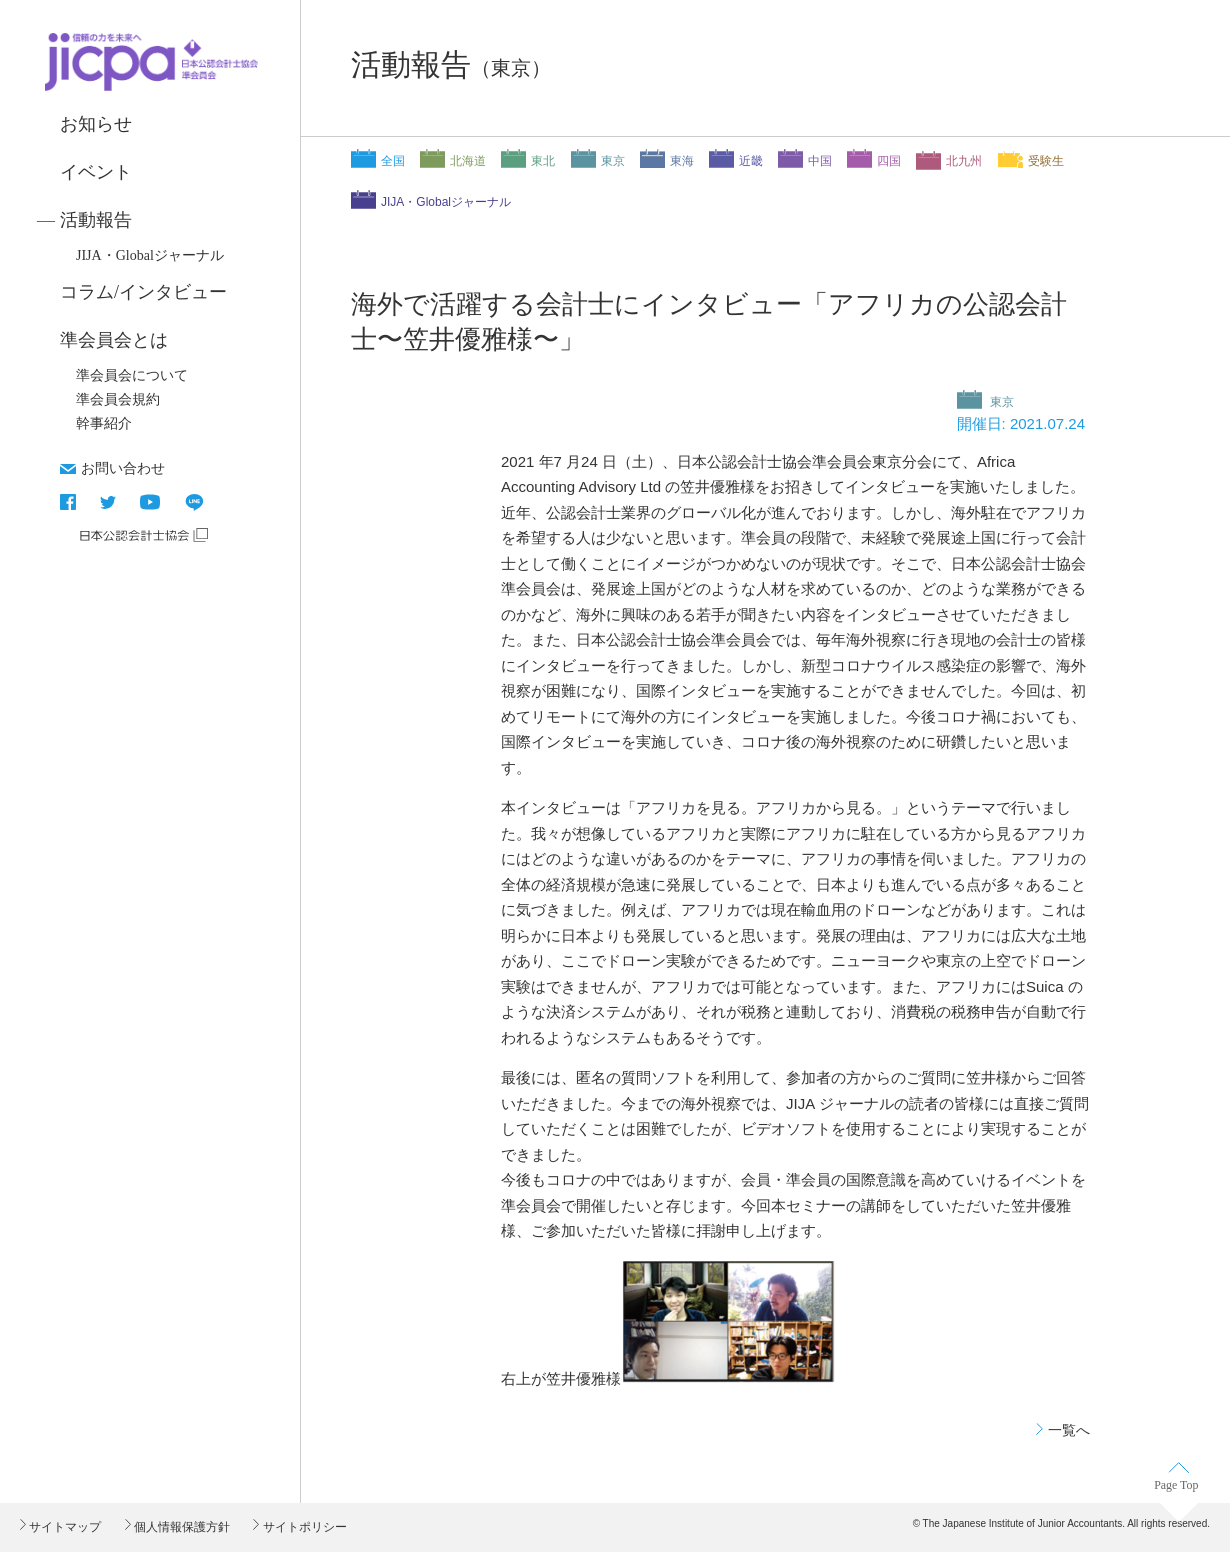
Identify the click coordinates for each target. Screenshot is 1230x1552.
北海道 (468, 161)
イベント (96, 172)
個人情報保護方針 (180, 1527)
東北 (543, 161)
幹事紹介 (104, 423)
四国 (889, 161)
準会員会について (132, 375)
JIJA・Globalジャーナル (150, 255)
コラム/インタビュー (143, 292)
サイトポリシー (302, 1527)
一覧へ (1069, 1430)
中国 (820, 161)
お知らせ (96, 124)
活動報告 (96, 220)
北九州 (964, 161)
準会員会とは (114, 340)
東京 (613, 161)
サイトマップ (63, 1527)
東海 (682, 161)
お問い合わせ (123, 468)
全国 (393, 161)
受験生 (1046, 161)
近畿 (751, 161)
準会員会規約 (118, 399)
